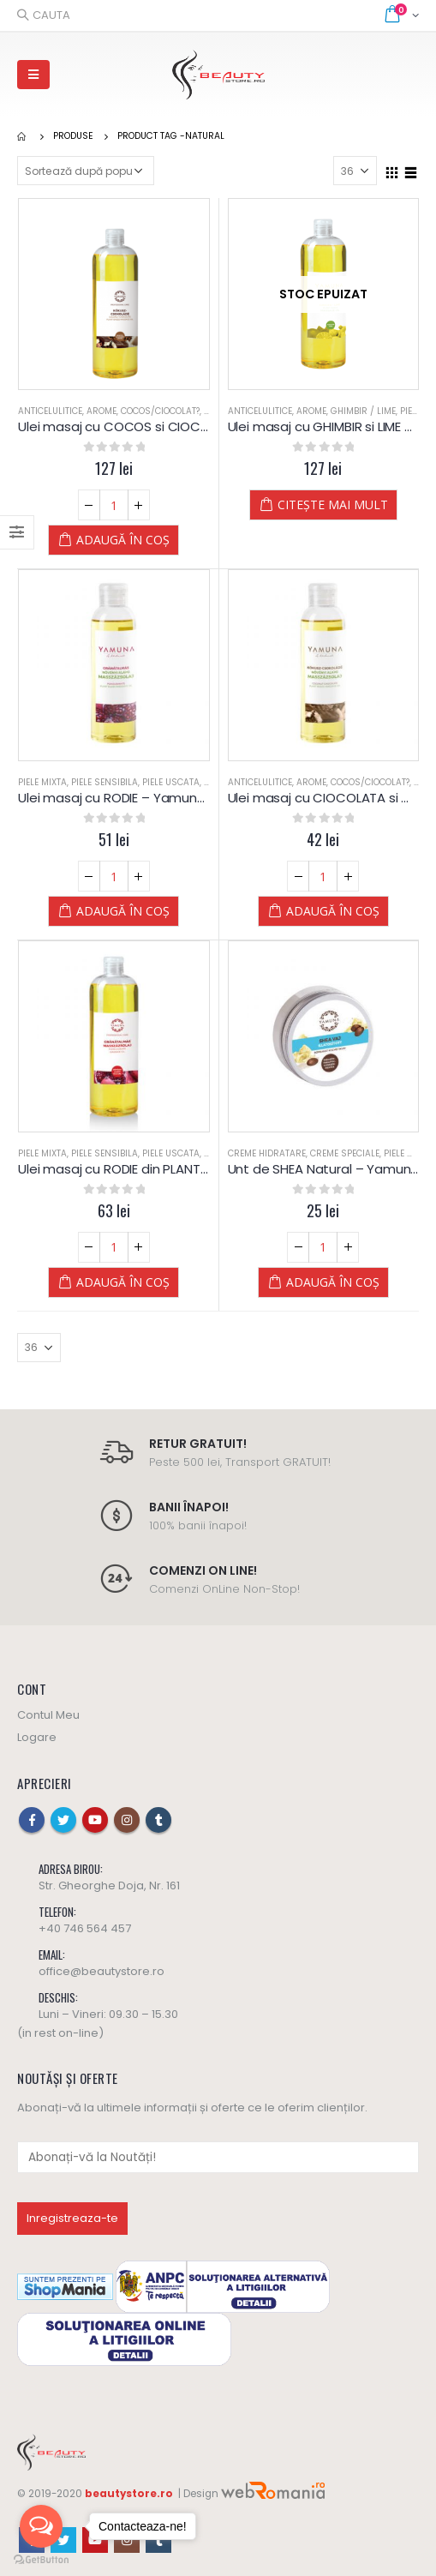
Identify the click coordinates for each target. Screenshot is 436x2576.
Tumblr (158, 1820)
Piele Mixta (42, 782)
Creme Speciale (344, 1153)
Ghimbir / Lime (363, 411)
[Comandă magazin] (85, 170)
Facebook (32, 1820)
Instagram (127, 1820)
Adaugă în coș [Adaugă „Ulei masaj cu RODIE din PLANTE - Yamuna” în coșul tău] (123, 1282)
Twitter (63, 1820)
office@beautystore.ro (101, 1971)
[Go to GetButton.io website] (41, 2559)
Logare (37, 1737)
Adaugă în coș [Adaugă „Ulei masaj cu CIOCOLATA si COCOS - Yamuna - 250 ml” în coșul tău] (332, 911)
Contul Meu (48, 1715)
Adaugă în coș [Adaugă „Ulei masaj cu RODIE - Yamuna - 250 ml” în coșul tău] (123, 911)
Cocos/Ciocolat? (160, 411)
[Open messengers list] (41, 2526)
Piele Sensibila (104, 782)
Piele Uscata (171, 782)
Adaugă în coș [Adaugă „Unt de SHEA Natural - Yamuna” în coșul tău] (332, 1282)
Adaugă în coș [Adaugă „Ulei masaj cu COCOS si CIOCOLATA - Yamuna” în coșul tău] (123, 539)
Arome (101, 411)
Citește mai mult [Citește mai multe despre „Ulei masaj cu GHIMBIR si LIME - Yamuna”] (333, 504)
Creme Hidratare (267, 1153)
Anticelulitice (50, 411)
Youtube (95, 1820)
